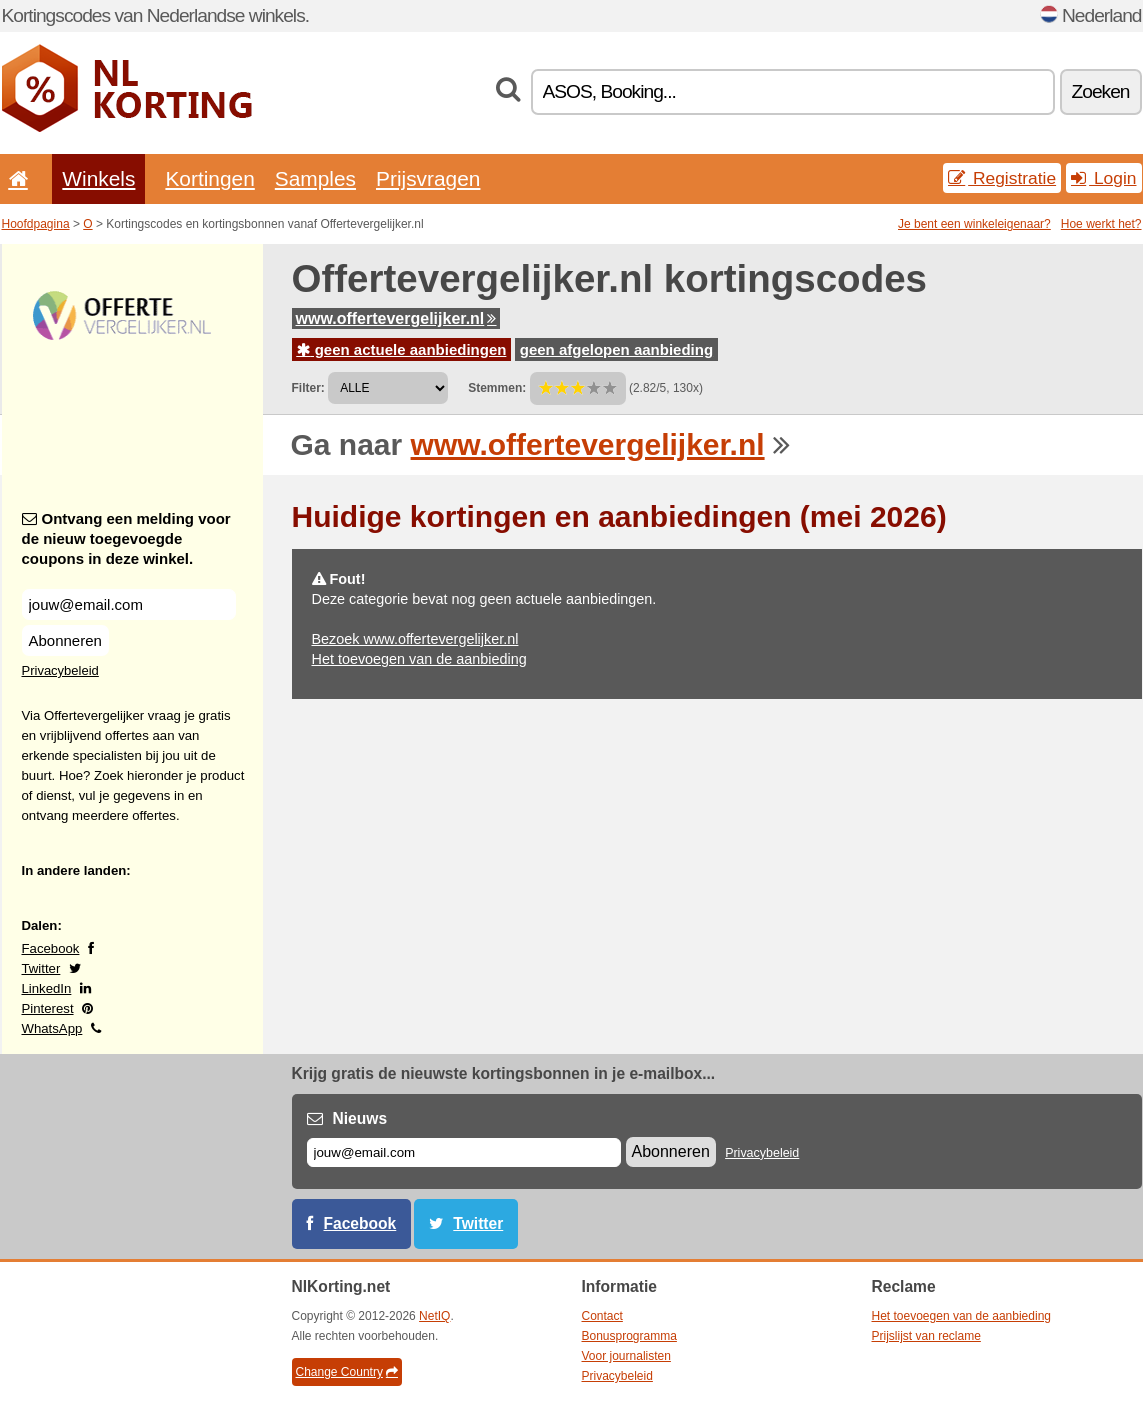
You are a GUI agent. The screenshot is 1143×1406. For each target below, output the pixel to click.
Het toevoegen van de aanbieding (419, 659)
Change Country (347, 1372)
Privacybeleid (60, 670)
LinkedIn (47, 988)
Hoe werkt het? (1101, 224)
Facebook (51, 948)
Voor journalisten (626, 1356)
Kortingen (209, 178)
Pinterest (48, 1008)
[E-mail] (464, 1152)
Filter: (308, 388)
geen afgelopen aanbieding (616, 349)
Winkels (98, 178)
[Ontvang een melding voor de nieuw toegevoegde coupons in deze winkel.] (129, 604)
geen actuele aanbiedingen (402, 349)
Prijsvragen (428, 178)
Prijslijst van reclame (926, 1336)
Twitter (41, 968)
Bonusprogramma (629, 1336)
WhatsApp (52, 1028)
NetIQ (434, 1316)
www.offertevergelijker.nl (396, 318)
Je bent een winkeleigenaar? (974, 224)
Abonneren (65, 640)
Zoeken (1101, 91)
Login (1103, 178)
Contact (602, 1316)
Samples (315, 178)
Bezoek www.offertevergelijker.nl (415, 639)
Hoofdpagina (36, 224)
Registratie (1002, 178)
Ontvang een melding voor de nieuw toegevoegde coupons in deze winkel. (126, 538)
